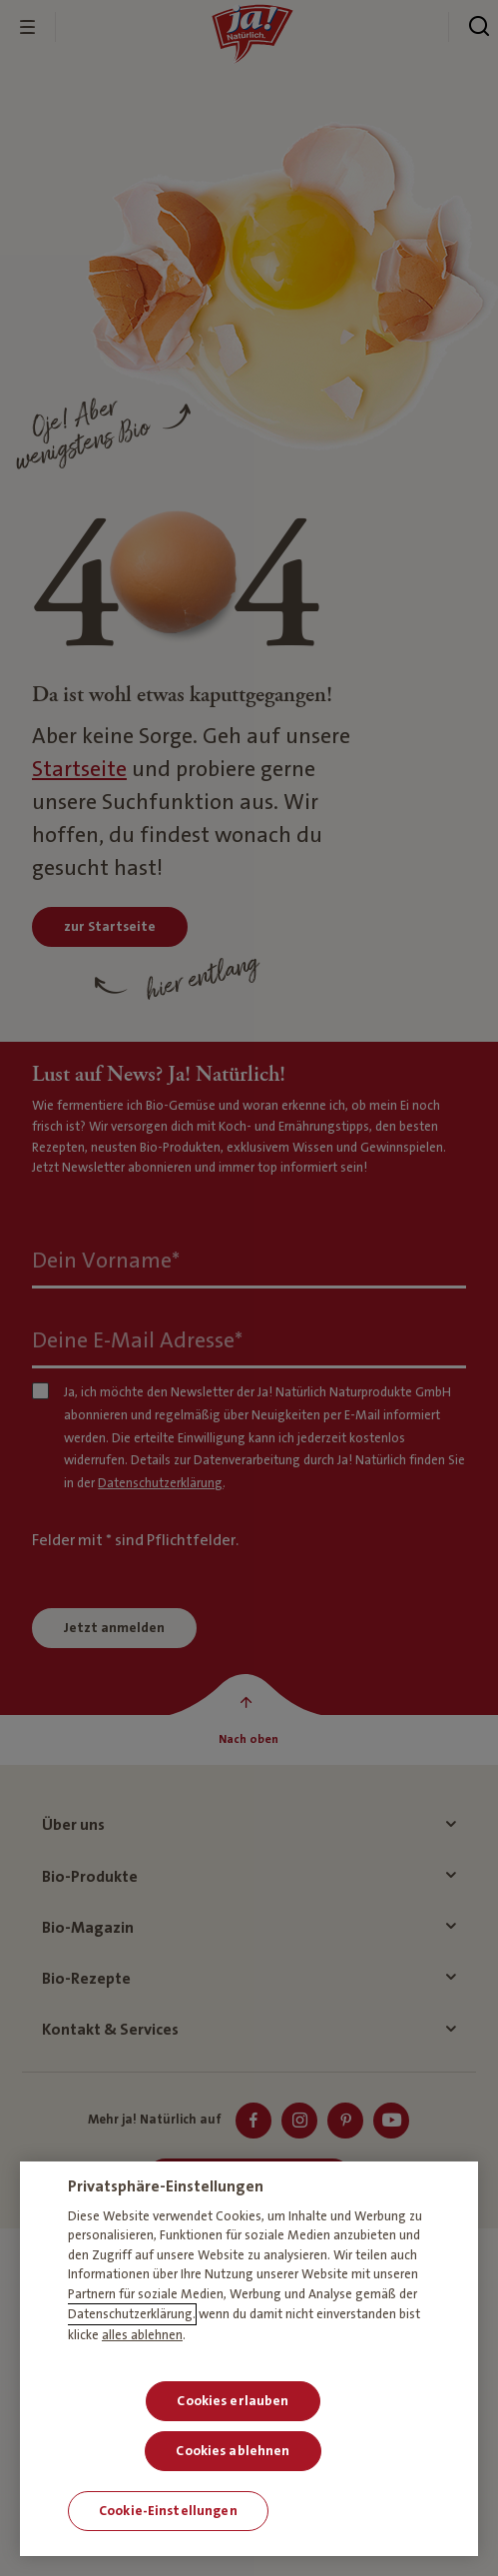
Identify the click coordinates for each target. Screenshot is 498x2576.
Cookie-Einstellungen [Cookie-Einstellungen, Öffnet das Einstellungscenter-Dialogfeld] (168, 2511)
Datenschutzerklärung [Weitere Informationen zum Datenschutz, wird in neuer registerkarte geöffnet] (130, 2314)
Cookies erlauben (232, 2401)
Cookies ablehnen (232, 2451)
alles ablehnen (142, 2335)
